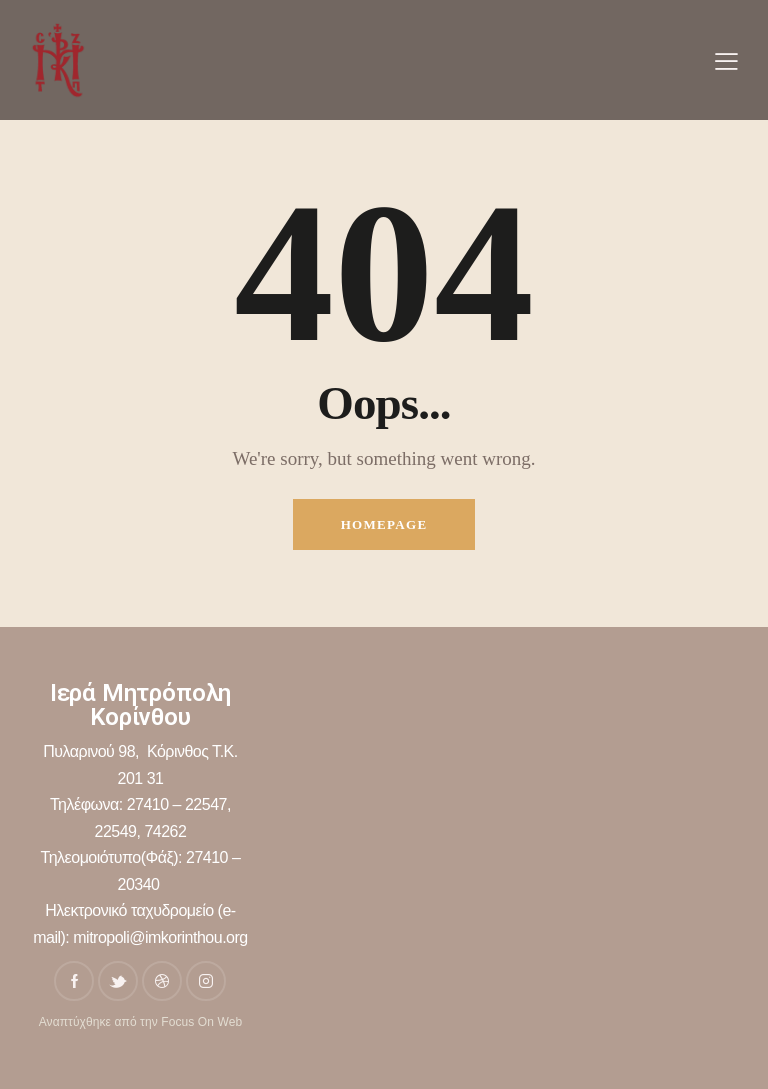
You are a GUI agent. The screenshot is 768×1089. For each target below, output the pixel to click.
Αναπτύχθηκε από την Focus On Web (141, 1022)
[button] (726, 61)
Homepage (384, 524)
